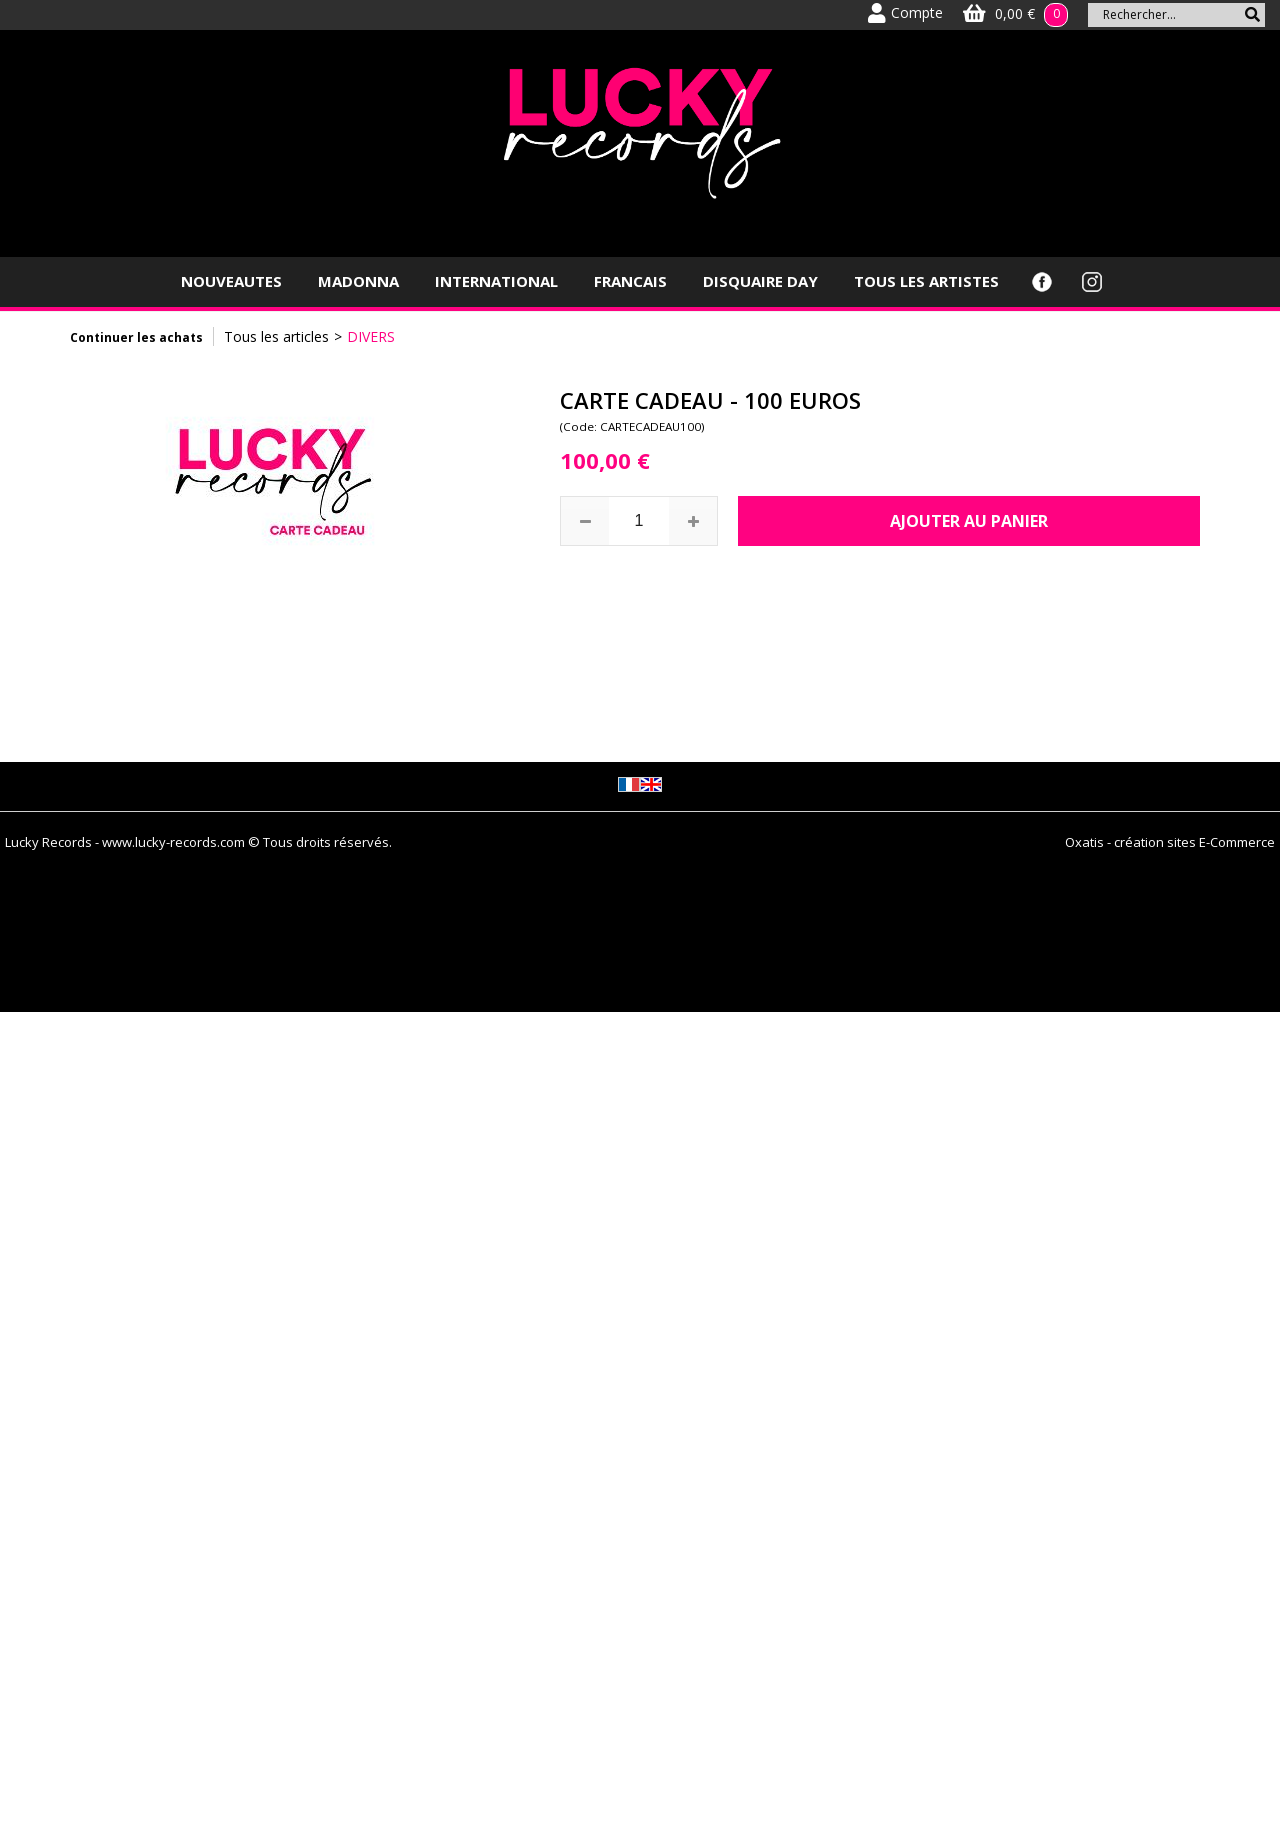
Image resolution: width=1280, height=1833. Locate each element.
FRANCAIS (630, 281)
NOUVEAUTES (231, 281)
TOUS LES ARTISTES (926, 281)
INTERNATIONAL (496, 281)
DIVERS (371, 336)
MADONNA (358, 281)
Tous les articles (276, 336)
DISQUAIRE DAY (760, 281)
